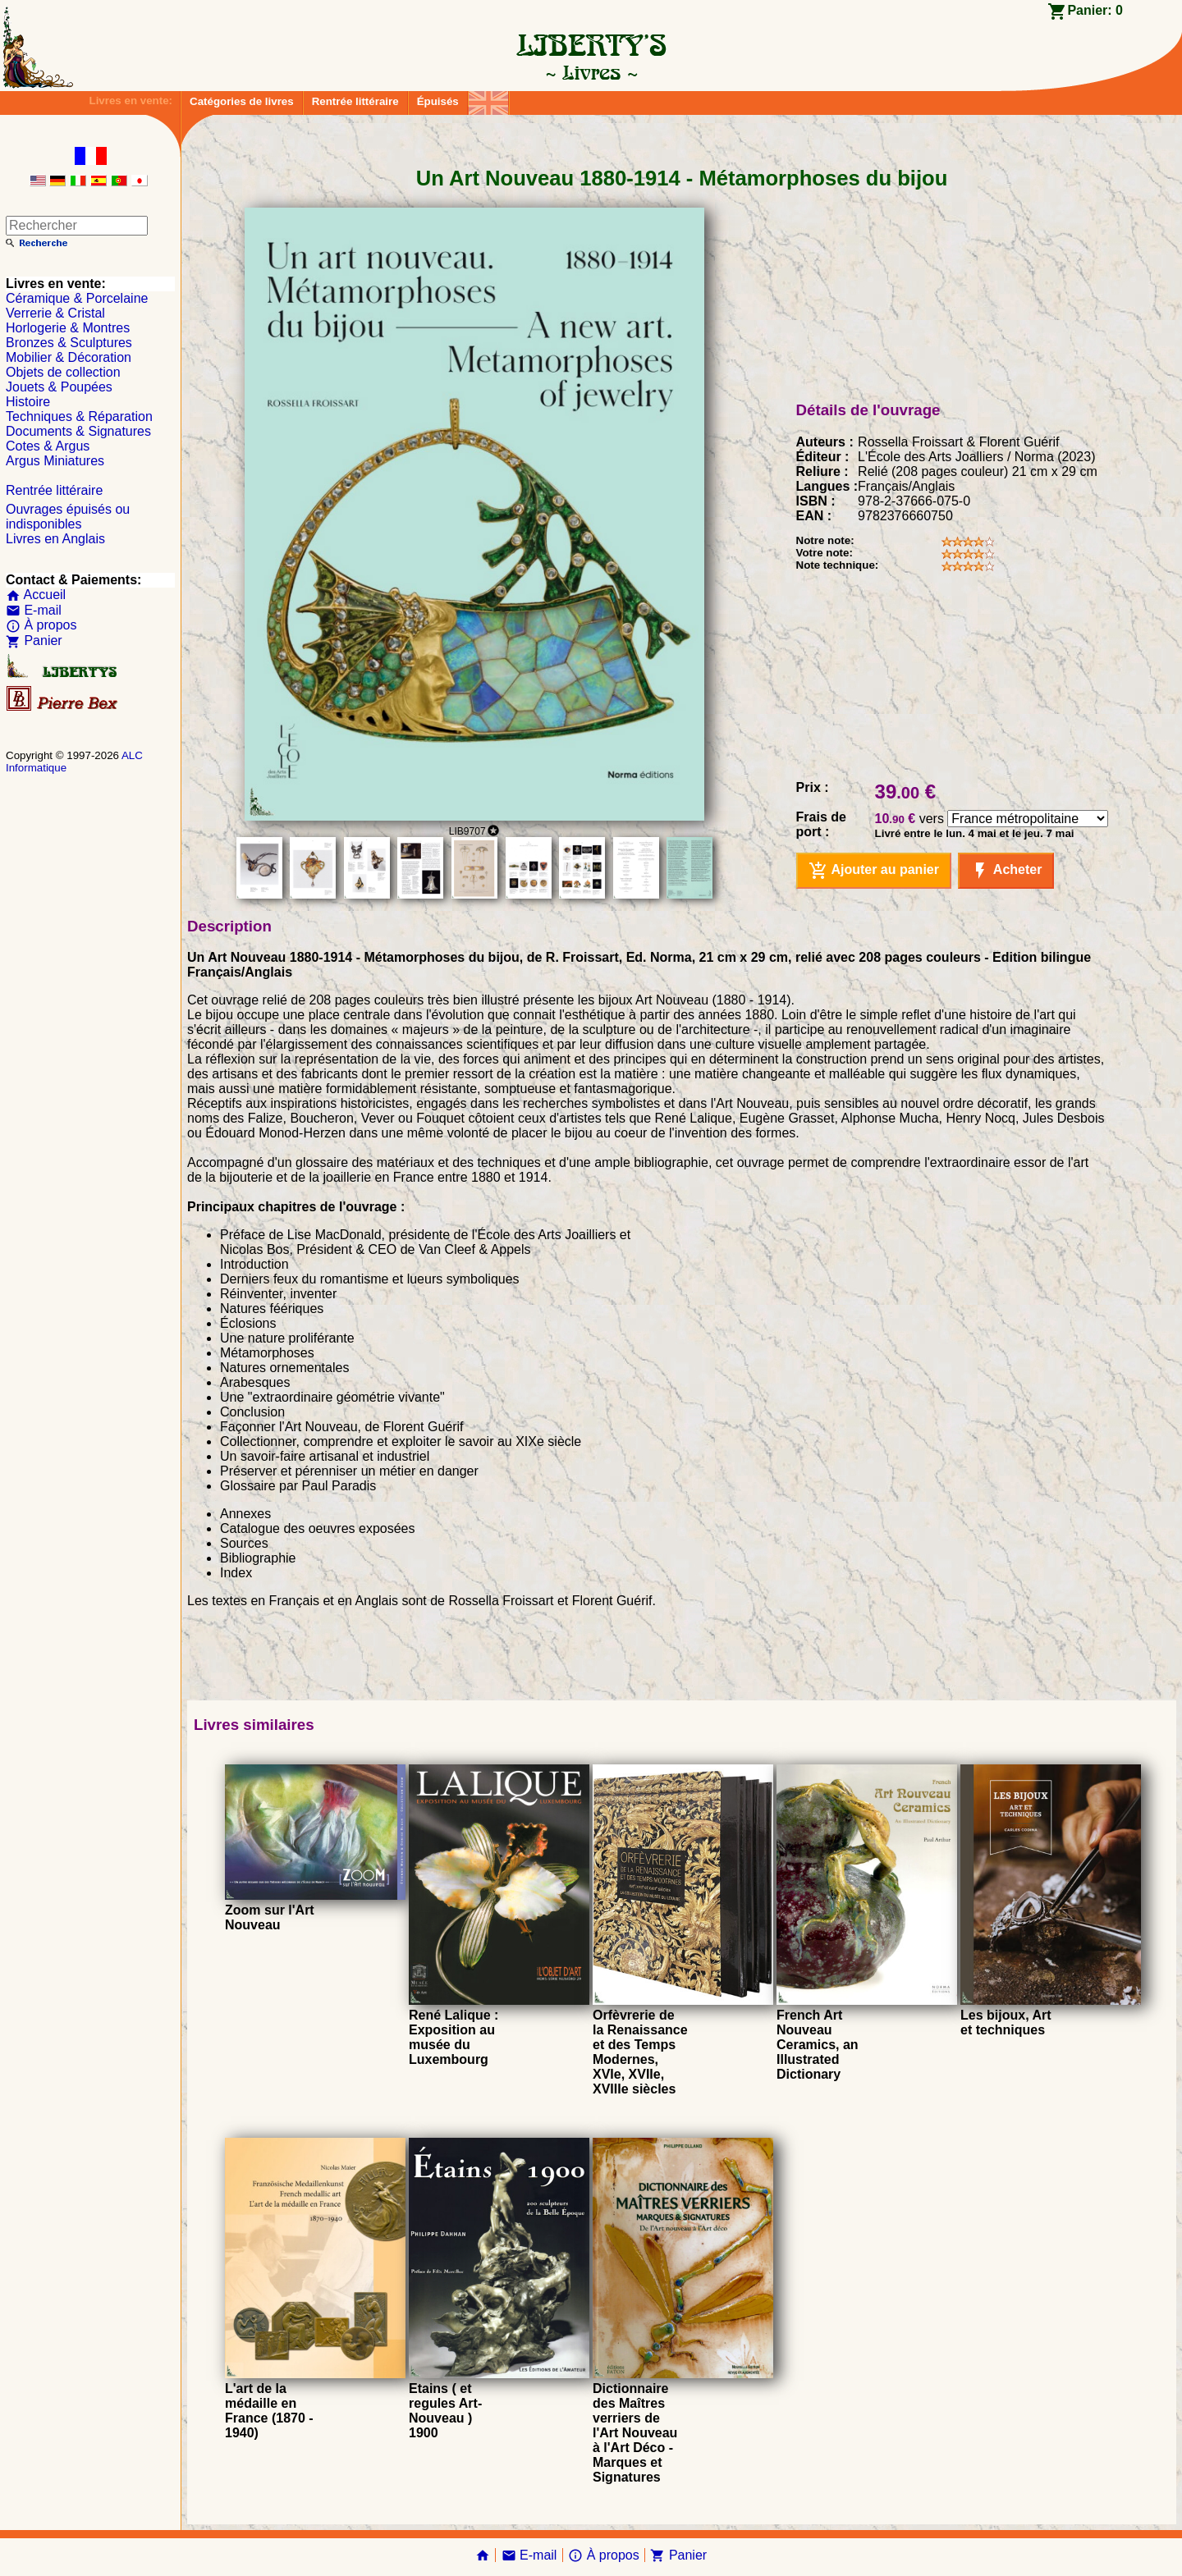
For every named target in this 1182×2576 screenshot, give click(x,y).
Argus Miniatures (55, 461)
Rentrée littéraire (355, 101)
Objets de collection (63, 372)
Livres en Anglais (55, 539)
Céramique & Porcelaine (77, 298)
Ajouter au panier (874, 871)
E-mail (34, 610)
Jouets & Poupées (59, 387)
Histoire (28, 402)
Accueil (36, 595)
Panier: (1095, 10)
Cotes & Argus (47, 446)
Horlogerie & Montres (68, 328)
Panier (34, 640)
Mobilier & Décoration (68, 357)
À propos (41, 625)
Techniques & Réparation (79, 416)
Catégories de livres (242, 101)
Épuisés (438, 101)
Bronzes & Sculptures (69, 343)
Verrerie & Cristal (55, 313)
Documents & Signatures (78, 431)
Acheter (1006, 871)
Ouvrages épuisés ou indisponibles (68, 516)
